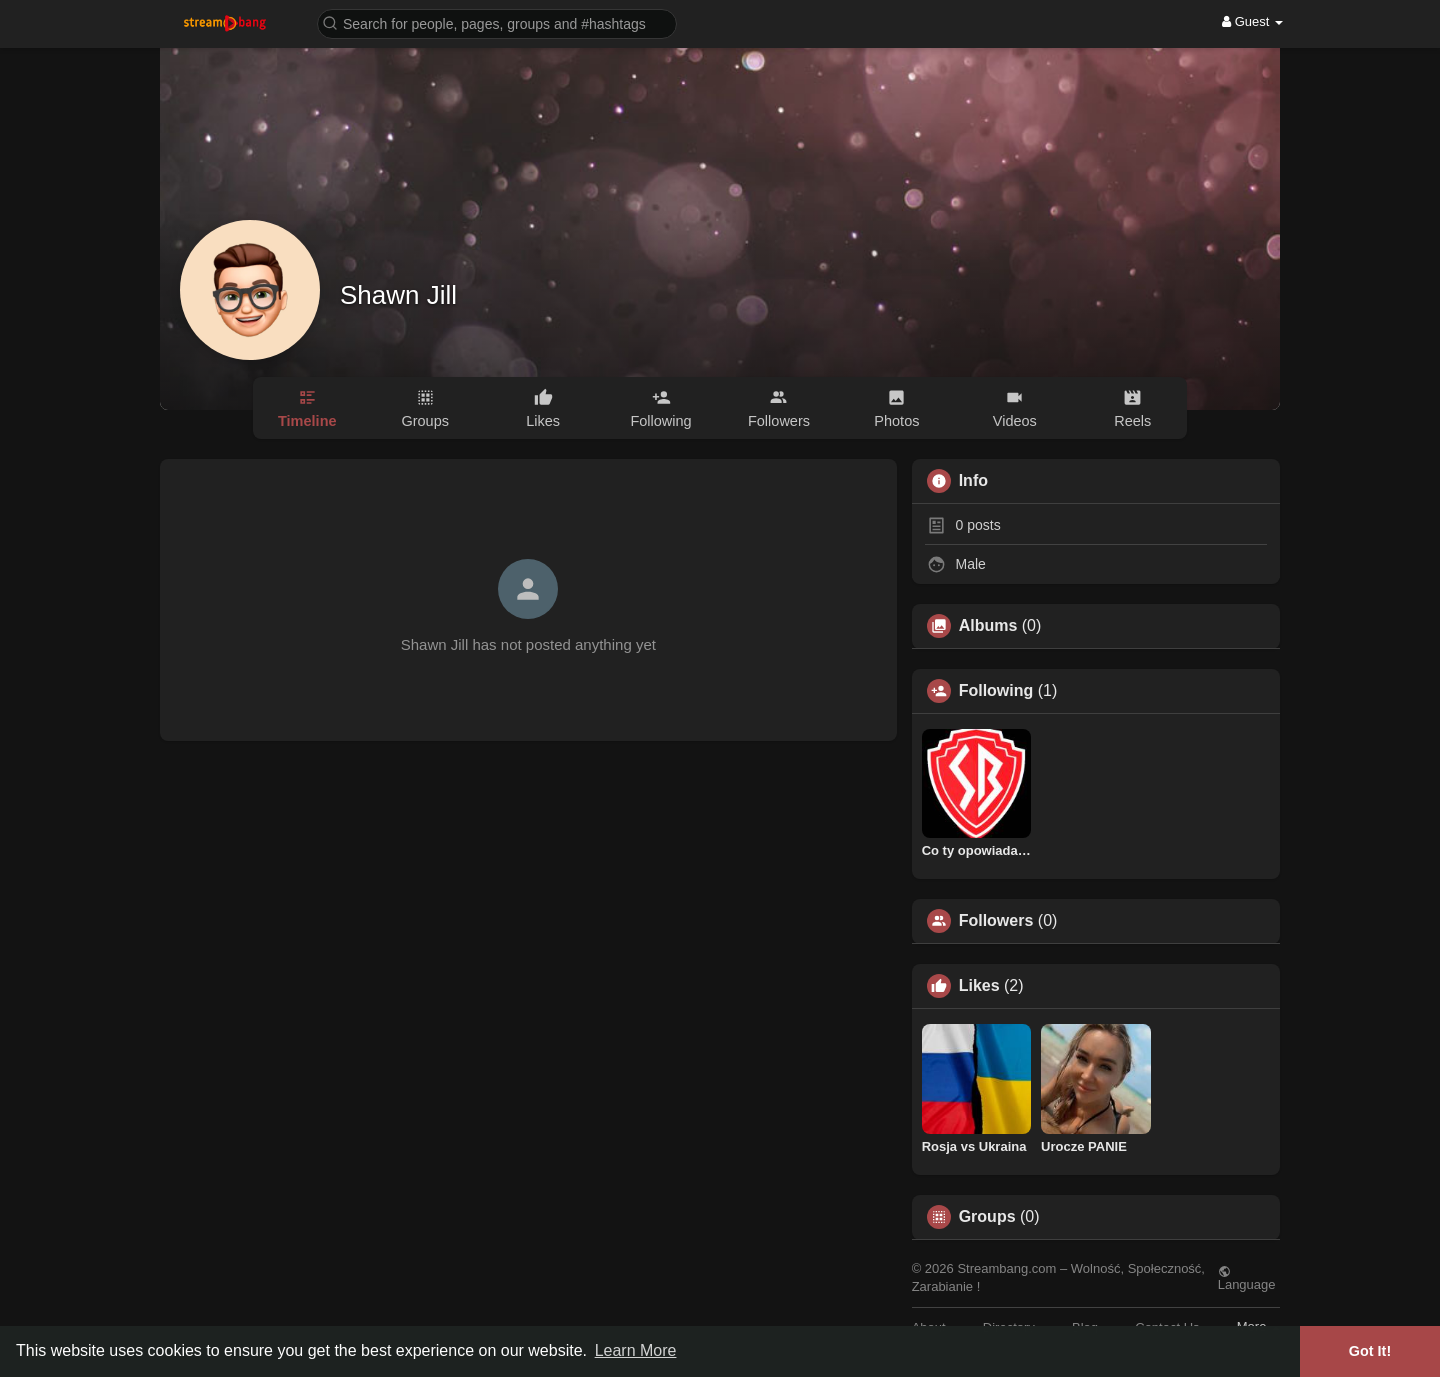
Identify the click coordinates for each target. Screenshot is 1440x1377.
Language (1247, 1278)
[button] (497, 22)
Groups (987, 1217)
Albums (988, 626)
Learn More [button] (636, 1350)
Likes (979, 986)
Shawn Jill (398, 295)
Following (996, 691)
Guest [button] (1252, 21)
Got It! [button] (1370, 1351)
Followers (996, 921)
